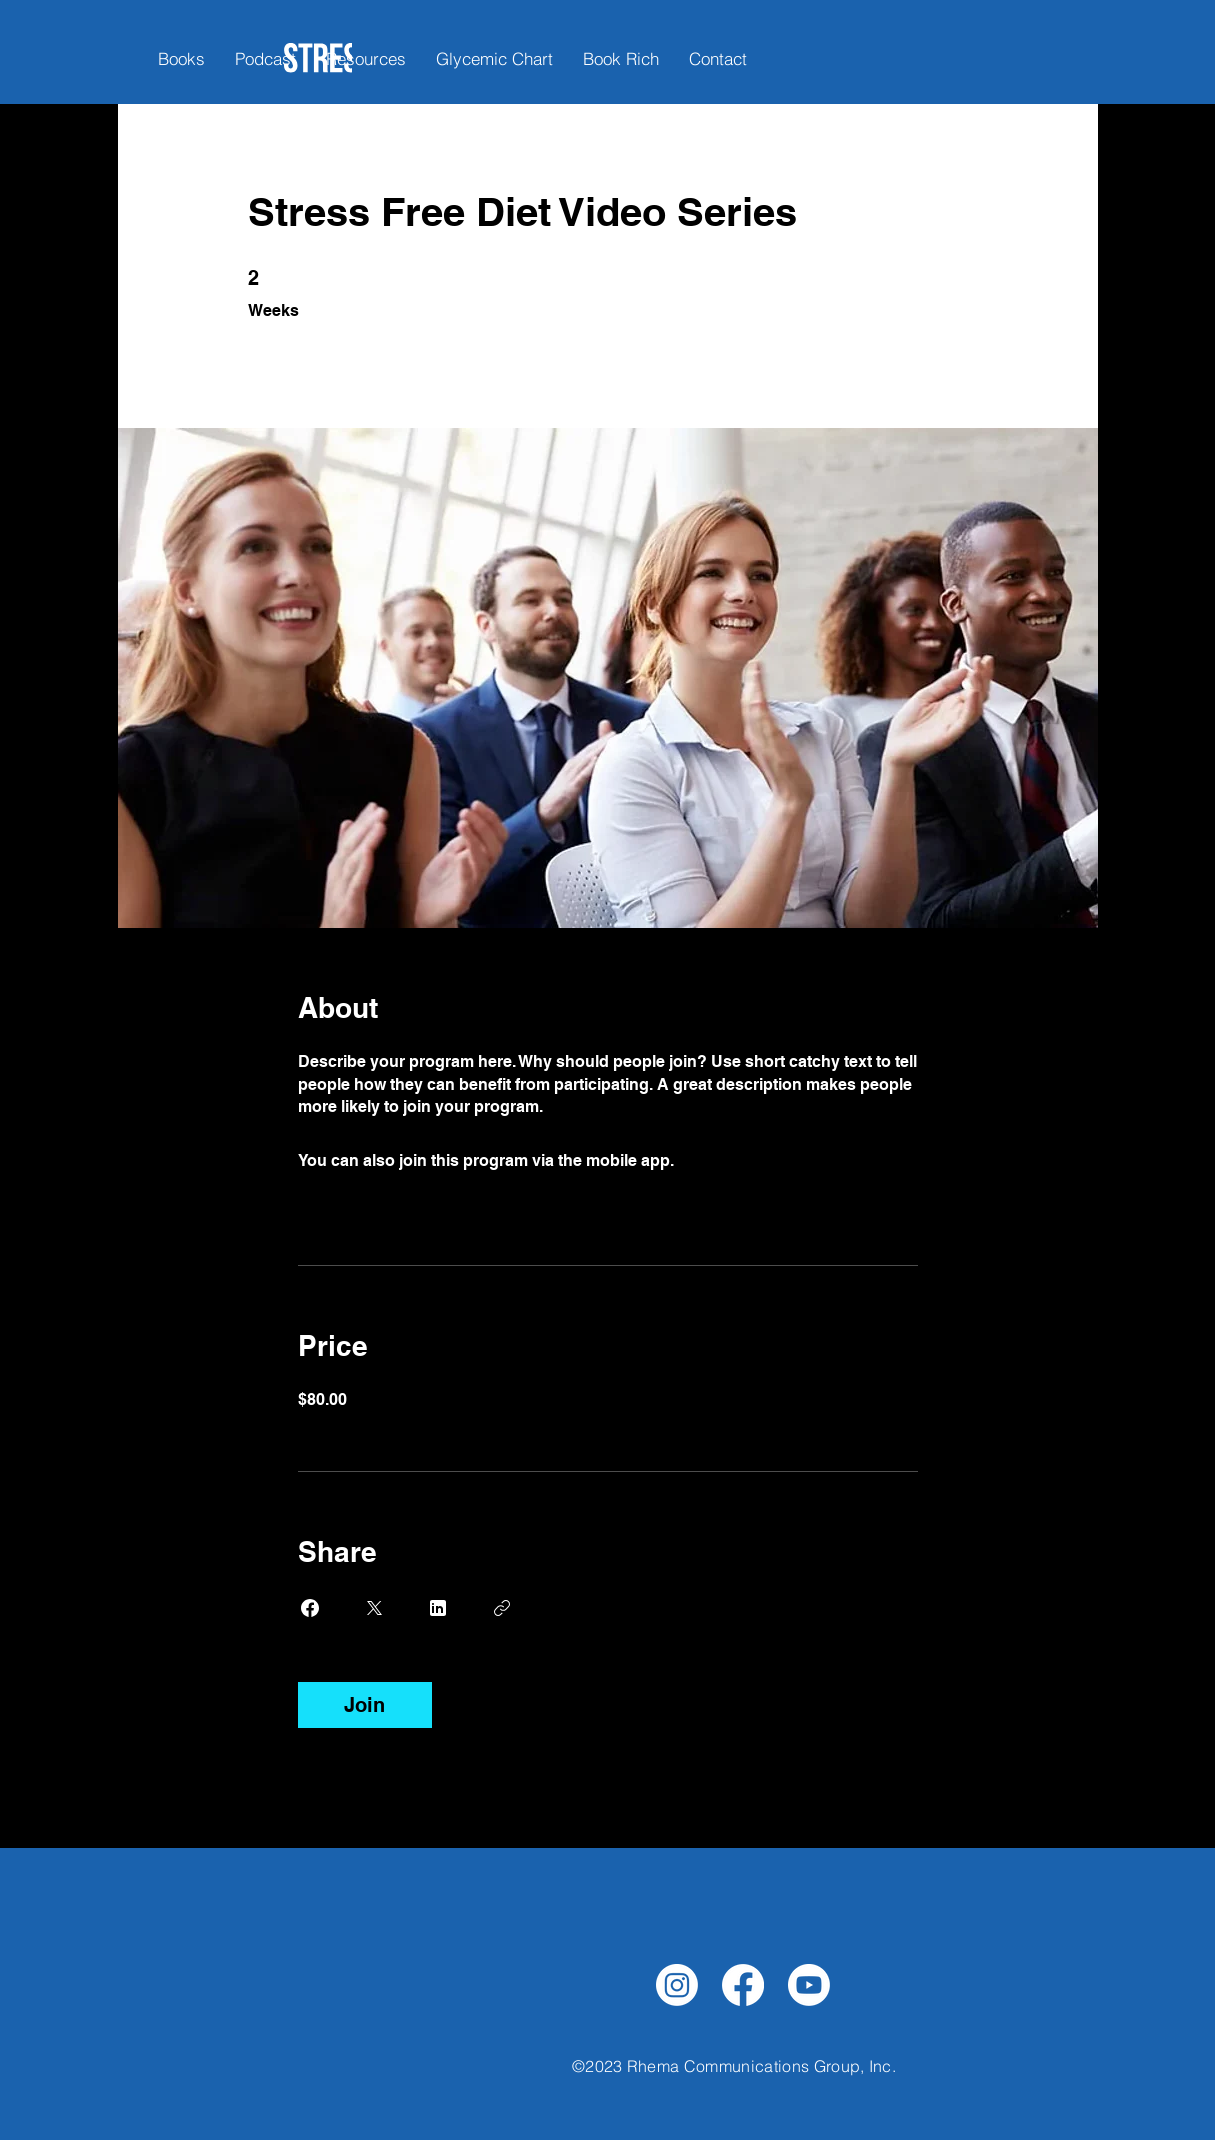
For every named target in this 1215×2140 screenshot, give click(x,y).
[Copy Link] (502, 1608)
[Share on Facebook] (310, 1608)
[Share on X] (374, 1608)
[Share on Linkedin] (438, 1608)
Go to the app (729, 1160)
